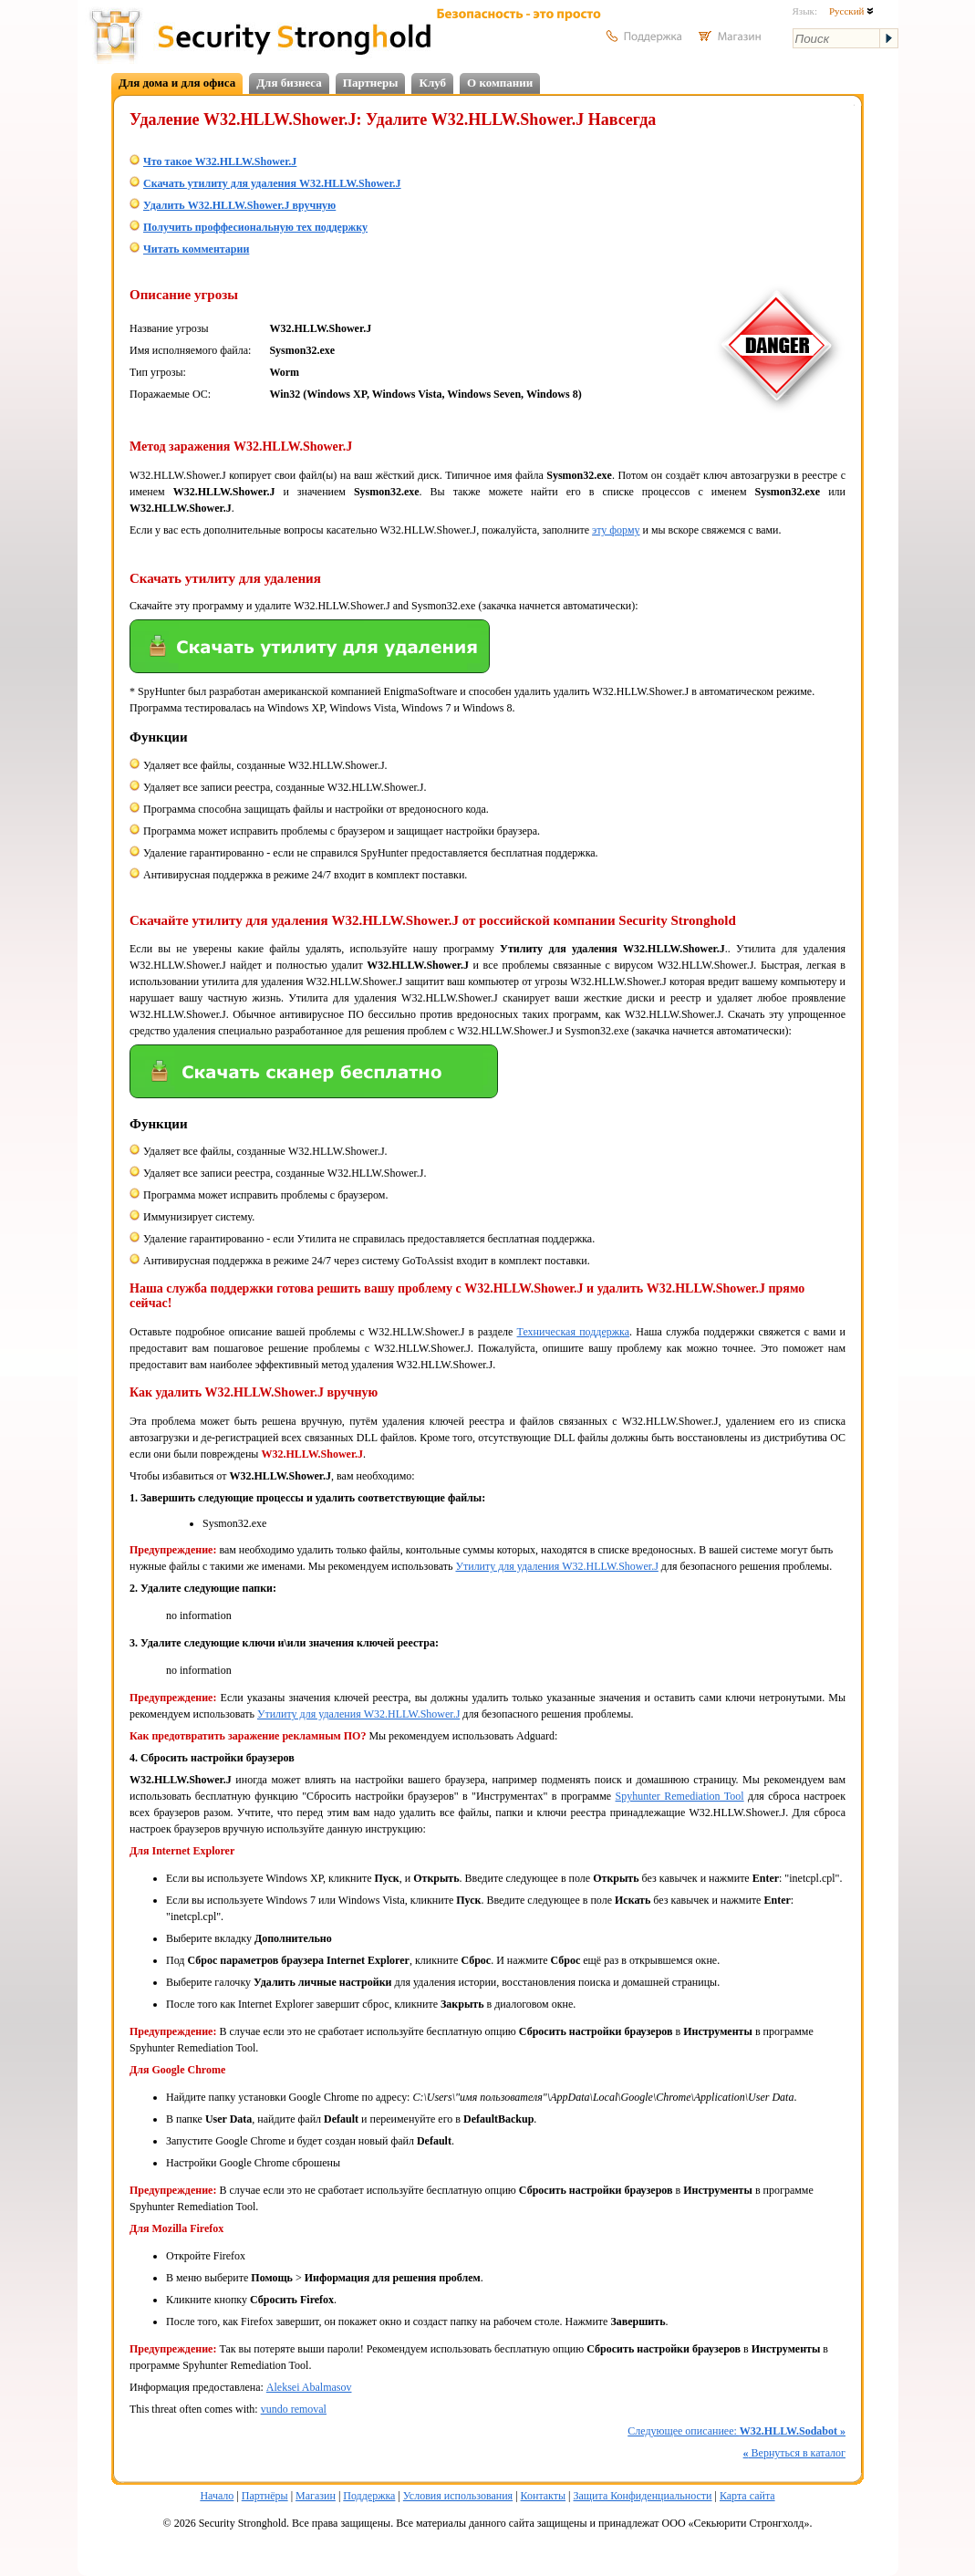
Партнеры (371, 82)
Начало (216, 2495)
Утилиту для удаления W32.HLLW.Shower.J (556, 1566)
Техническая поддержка (573, 1331)
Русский (851, 10)
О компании (500, 82)
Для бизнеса (289, 82)
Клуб (432, 82)
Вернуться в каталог (794, 2452)
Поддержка (369, 2495)
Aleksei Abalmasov (309, 2387)
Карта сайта (747, 2495)
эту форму (615, 530)
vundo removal (294, 2409)
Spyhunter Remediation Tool (680, 1796)
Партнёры (265, 2495)
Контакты (543, 2495)
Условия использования (458, 2495)
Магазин (316, 2495)
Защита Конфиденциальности (642, 2495)
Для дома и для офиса (177, 82)
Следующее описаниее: (736, 2431)
